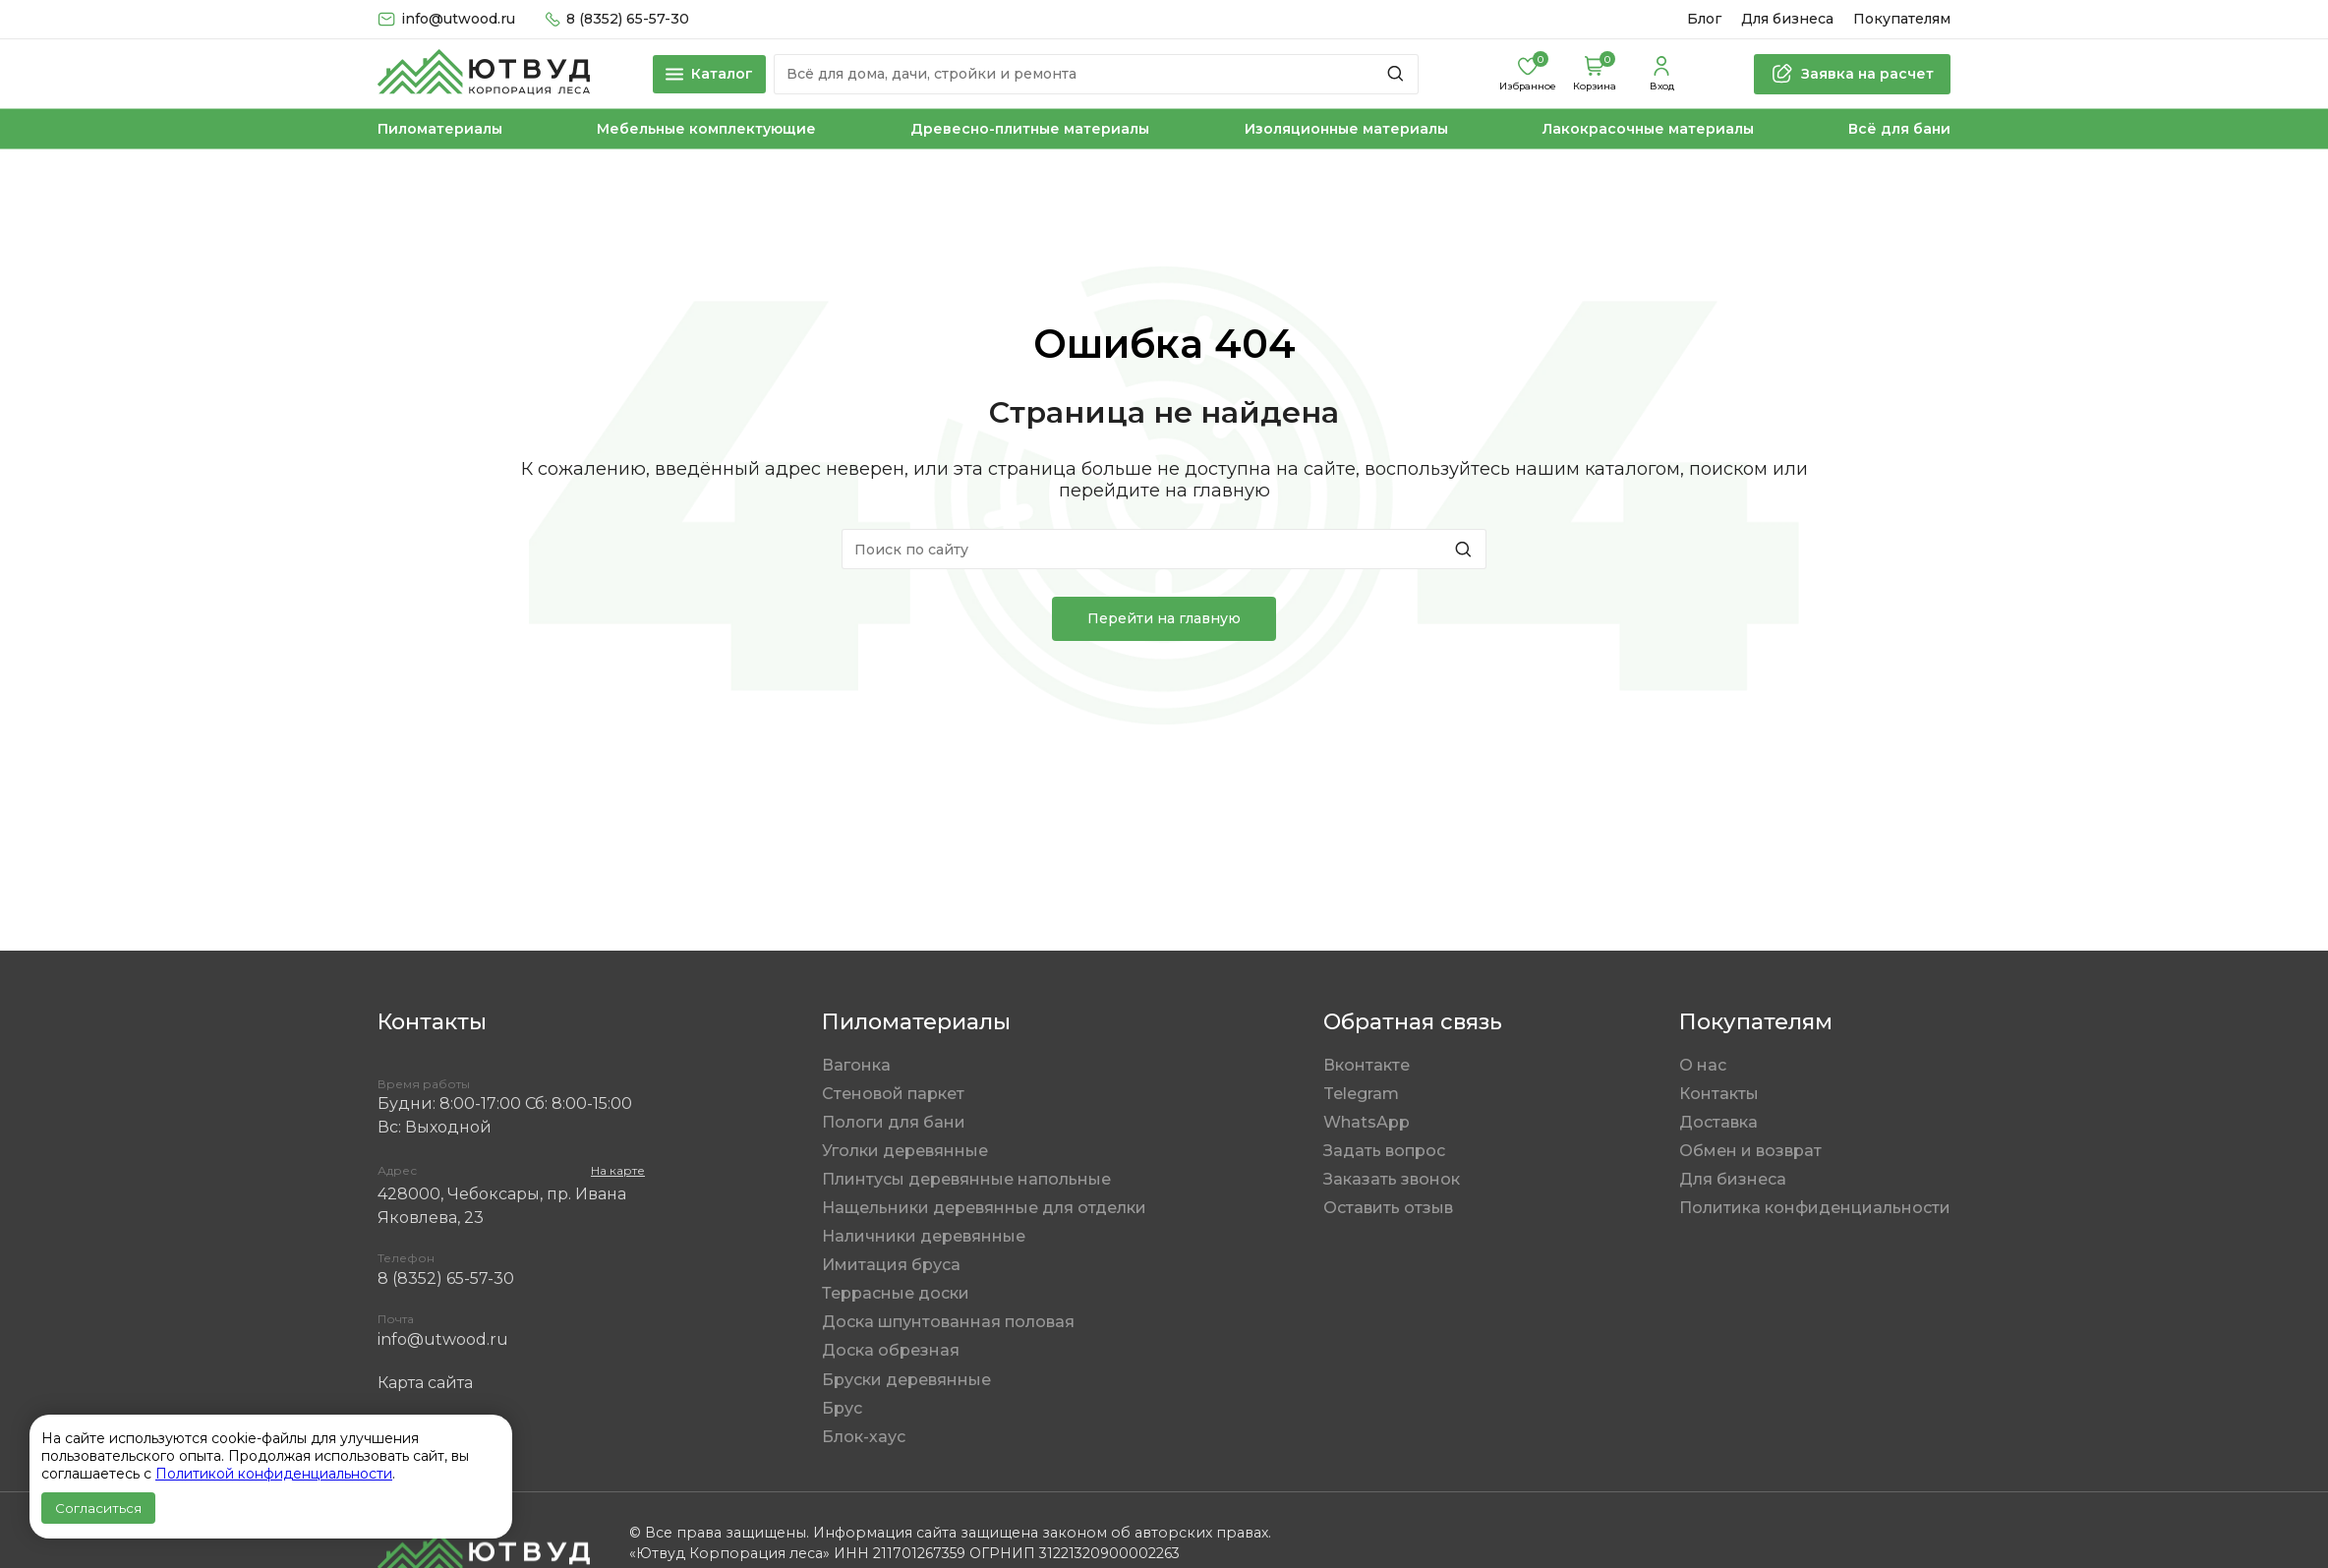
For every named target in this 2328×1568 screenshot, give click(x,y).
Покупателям (1901, 19)
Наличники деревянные (923, 1236)
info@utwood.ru (443, 1339)
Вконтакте (1366, 1065)
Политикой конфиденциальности (273, 1473)
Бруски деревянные (906, 1379)
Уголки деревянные (905, 1150)
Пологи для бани (893, 1122)
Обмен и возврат (1750, 1150)
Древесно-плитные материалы (1029, 129)
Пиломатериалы (440, 129)
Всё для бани (1899, 129)
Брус (842, 1408)
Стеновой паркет (893, 1093)
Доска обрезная (891, 1350)
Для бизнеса (1787, 19)
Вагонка (856, 1065)
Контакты (1719, 1093)
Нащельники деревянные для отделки (984, 1207)
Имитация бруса (891, 1264)
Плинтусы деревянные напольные (966, 1179)
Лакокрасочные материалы (1648, 129)
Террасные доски (895, 1293)
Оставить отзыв (1388, 1207)
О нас (1702, 1065)
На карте (618, 1170)
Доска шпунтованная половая (948, 1321)
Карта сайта (425, 1382)
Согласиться (98, 1508)
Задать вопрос (1384, 1150)
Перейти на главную (1164, 618)
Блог (1704, 19)
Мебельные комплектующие (706, 129)
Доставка (1718, 1122)
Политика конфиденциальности (1814, 1207)
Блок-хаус (863, 1436)
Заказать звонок (1391, 1179)
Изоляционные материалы (1346, 129)
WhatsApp (1366, 1122)
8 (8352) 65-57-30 (446, 1278)
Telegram (1361, 1093)
